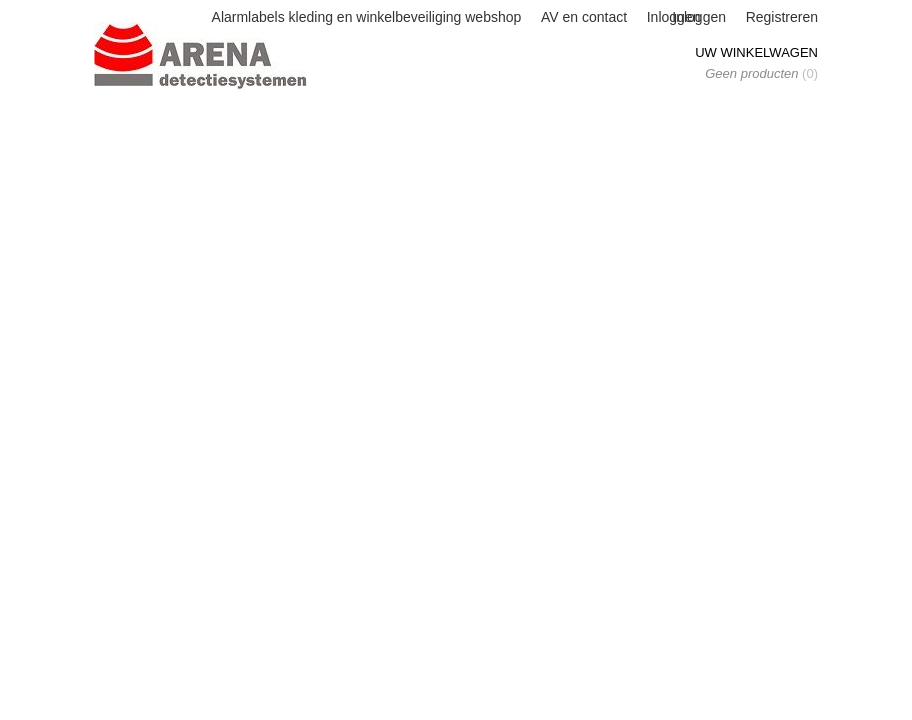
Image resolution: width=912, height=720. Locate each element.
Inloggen (699, 17)
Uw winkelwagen (756, 52)
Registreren (782, 17)
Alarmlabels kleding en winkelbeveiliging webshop (367, 17)
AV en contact (584, 17)
